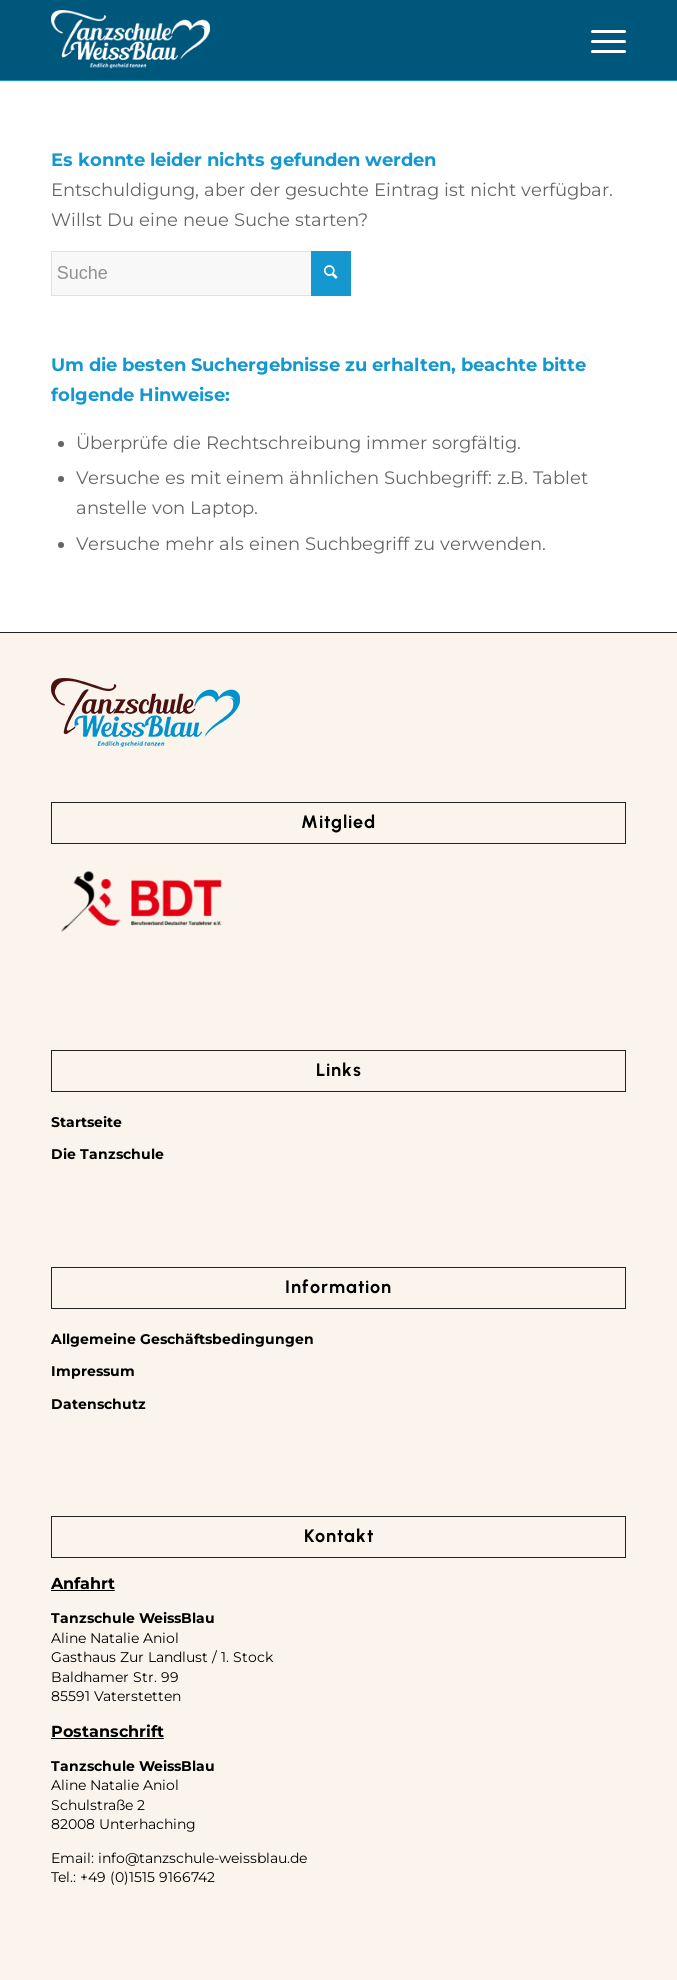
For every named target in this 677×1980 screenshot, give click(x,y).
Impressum (93, 1371)
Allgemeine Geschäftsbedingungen (182, 1339)
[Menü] (598, 40)
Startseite (86, 1122)
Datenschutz (98, 1404)
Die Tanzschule (107, 1154)
